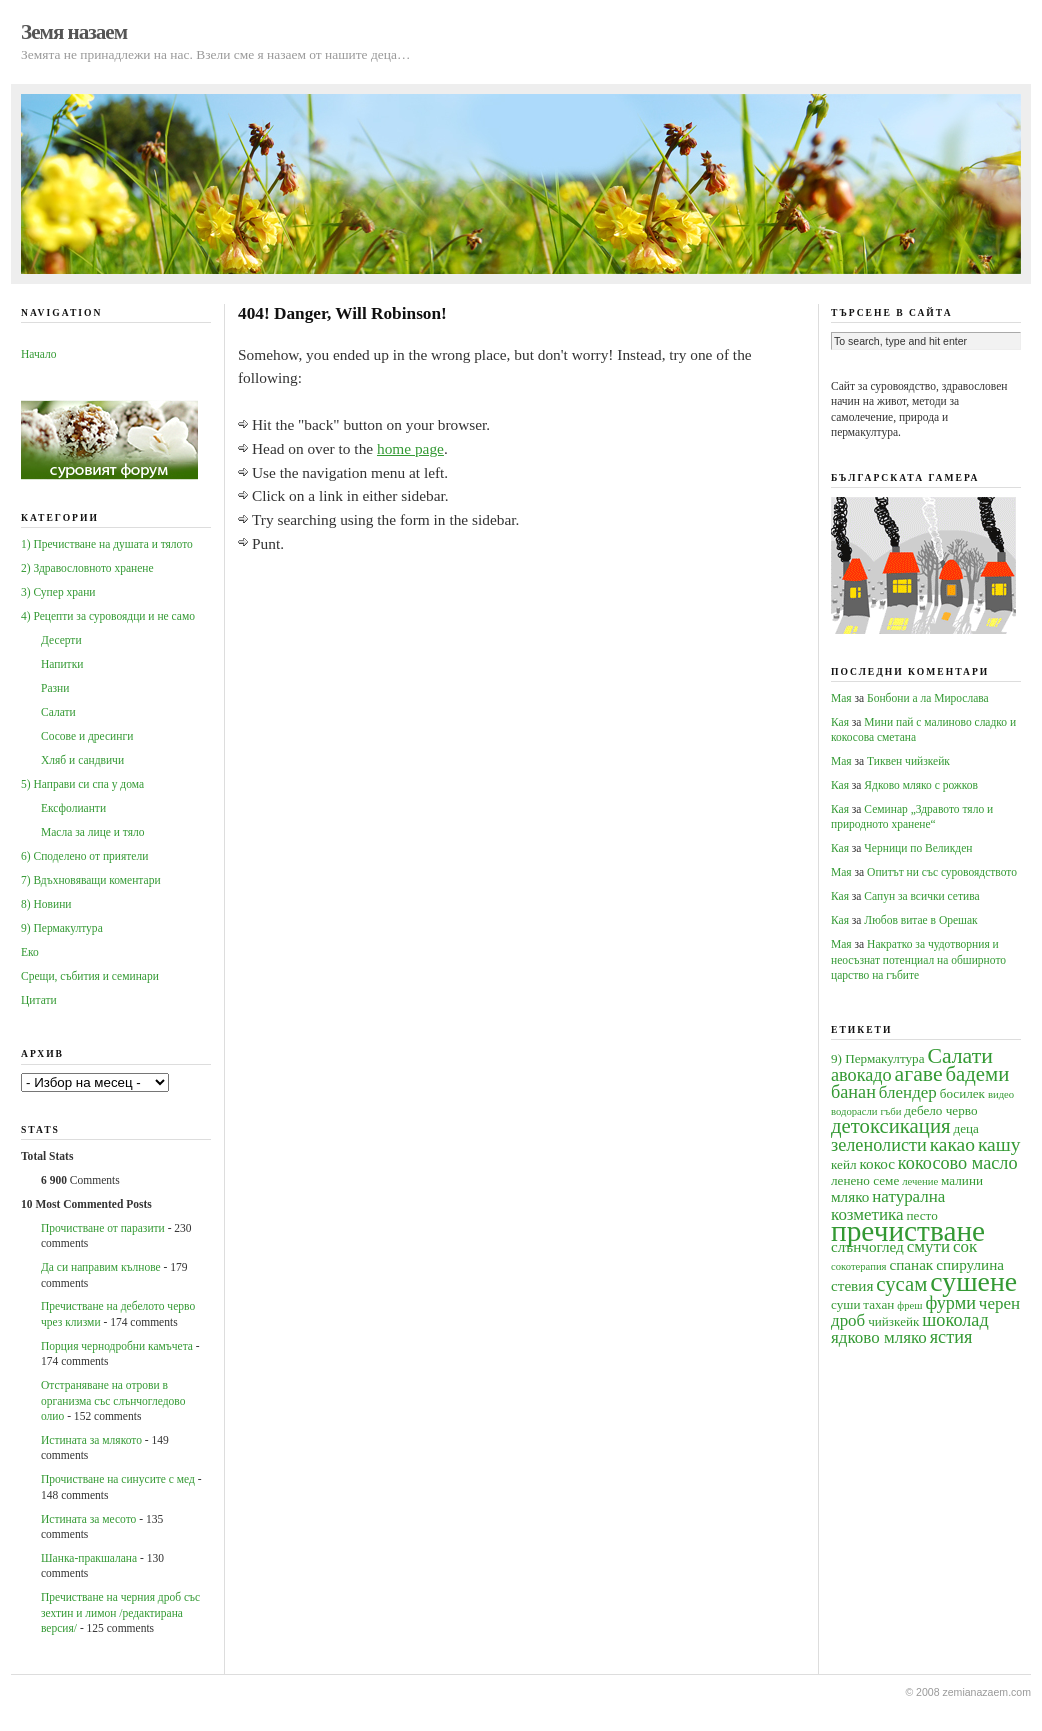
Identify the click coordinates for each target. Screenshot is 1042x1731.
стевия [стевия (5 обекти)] (852, 1285)
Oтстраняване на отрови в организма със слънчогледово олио (113, 1400)
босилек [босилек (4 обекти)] (962, 1093)
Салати (58, 712)
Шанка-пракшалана (89, 1558)
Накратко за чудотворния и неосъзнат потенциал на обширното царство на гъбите (918, 959)
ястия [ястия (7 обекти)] (951, 1337)
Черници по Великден (918, 848)
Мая (841, 698)
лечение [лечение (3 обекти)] (920, 1181)
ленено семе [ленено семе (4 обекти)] (865, 1180)
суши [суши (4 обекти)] (845, 1304)
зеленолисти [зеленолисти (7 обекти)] (879, 1145)
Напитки (62, 664)
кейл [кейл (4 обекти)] (844, 1164)
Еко (30, 952)
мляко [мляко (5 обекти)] (850, 1196)
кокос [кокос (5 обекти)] (877, 1163)
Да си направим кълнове (101, 1267)
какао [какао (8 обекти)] (952, 1144)
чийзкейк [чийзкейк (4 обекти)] (893, 1321)
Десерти (61, 640)
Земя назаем (74, 32)
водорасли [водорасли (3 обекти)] (854, 1111)
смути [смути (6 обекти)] (928, 1246)
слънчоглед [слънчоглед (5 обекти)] (867, 1246)
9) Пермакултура (62, 928)
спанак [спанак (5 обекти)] (911, 1264)
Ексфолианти (73, 808)
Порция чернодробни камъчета (117, 1346)
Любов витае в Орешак (920, 920)
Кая (840, 722)
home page (410, 448)
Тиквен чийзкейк (908, 761)
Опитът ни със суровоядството (942, 872)
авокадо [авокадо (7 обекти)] (861, 1075)
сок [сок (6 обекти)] (965, 1246)
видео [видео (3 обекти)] (1001, 1094)
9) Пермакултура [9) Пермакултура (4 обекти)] (878, 1058)
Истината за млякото (91, 1440)
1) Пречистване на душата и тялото (107, 544)
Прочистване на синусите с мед (118, 1479)
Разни (55, 688)
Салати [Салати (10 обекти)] (959, 1056)
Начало (38, 354)
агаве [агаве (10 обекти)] (919, 1074)
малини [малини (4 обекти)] (962, 1180)
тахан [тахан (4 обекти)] (878, 1304)
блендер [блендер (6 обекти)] (908, 1092)
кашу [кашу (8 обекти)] (999, 1144)
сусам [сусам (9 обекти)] (901, 1284)
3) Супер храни (58, 592)
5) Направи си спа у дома (82, 784)
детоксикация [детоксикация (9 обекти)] (891, 1126)
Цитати (39, 1000)
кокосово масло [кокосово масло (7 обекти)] (958, 1163)
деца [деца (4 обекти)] (965, 1128)
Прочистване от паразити (103, 1228)
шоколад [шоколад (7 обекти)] (955, 1320)
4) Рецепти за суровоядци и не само (108, 616)
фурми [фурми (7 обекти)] (950, 1303)
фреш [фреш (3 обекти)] (909, 1305)
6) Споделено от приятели (84, 856)
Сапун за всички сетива (921, 896)
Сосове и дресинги (87, 736)
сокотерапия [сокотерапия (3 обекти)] (859, 1266)
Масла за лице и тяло (93, 832)
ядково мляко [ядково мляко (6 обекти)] (879, 1337)
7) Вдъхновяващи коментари (91, 880)
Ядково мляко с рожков (921, 785)
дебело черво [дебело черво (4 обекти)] (940, 1110)
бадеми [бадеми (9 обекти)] (978, 1074)
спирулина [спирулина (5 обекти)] (970, 1264)
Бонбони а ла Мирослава (928, 698)
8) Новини (46, 904)
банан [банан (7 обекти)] (853, 1092)
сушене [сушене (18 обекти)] (973, 1281)
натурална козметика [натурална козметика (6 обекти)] (888, 1205)
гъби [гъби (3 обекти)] (890, 1111)
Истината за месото (88, 1519)
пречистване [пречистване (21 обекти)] (908, 1231)
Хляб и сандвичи (82, 760)
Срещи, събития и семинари (90, 976)
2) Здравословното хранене (87, 568)
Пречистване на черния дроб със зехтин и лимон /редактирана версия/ (120, 1612)
